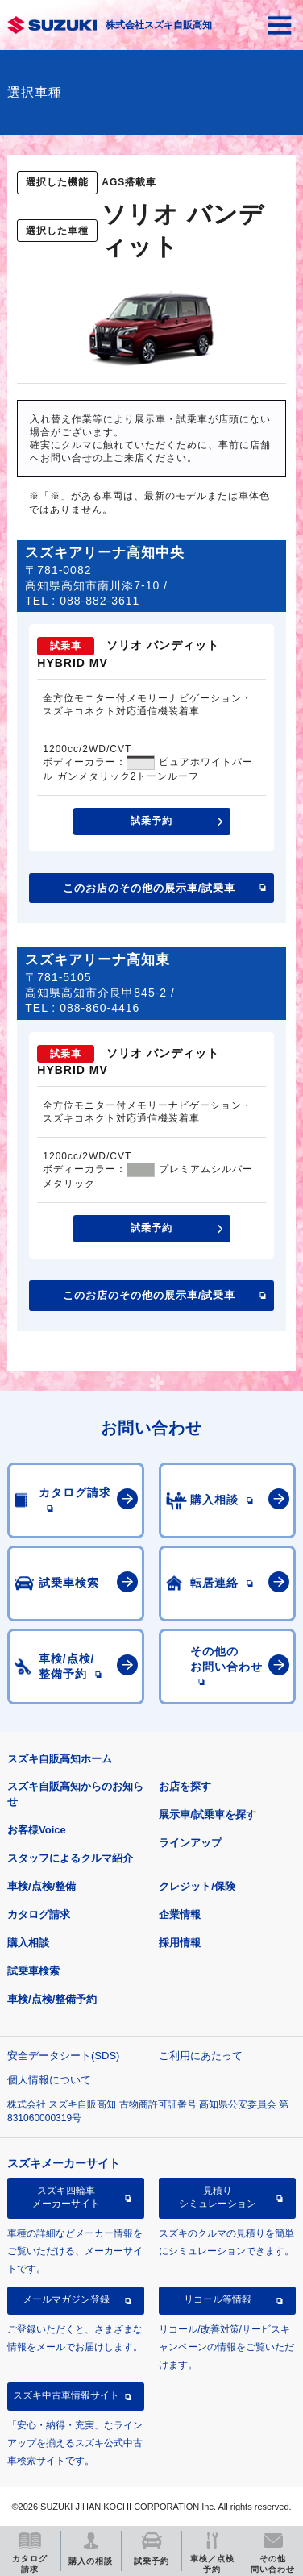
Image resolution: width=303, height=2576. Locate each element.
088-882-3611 (99, 600)
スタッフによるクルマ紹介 (70, 1858)
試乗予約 (151, 820)
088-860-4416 (99, 1007)
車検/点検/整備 (41, 1886)
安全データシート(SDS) (63, 2056)
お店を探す (185, 1786)
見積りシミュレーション (217, 2197)
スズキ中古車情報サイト (66, 2395)
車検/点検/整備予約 (52, 1999)
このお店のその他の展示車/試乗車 (149, 888)
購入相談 (28, 1943)
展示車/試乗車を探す (207, 1814)
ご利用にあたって (201, 2056)
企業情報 (180, 1914)
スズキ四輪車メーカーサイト (66, 2197)
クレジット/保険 (197, 1886)
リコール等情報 (217, 2299)
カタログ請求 (38, 1914)
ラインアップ (190, 1843)
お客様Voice (36, 1830)
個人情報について (49, 2080)
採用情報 (180, 1943)
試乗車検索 (33, 1971)
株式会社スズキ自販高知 (159, 25)
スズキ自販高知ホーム (59, 1759)
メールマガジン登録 (66, 2299)
